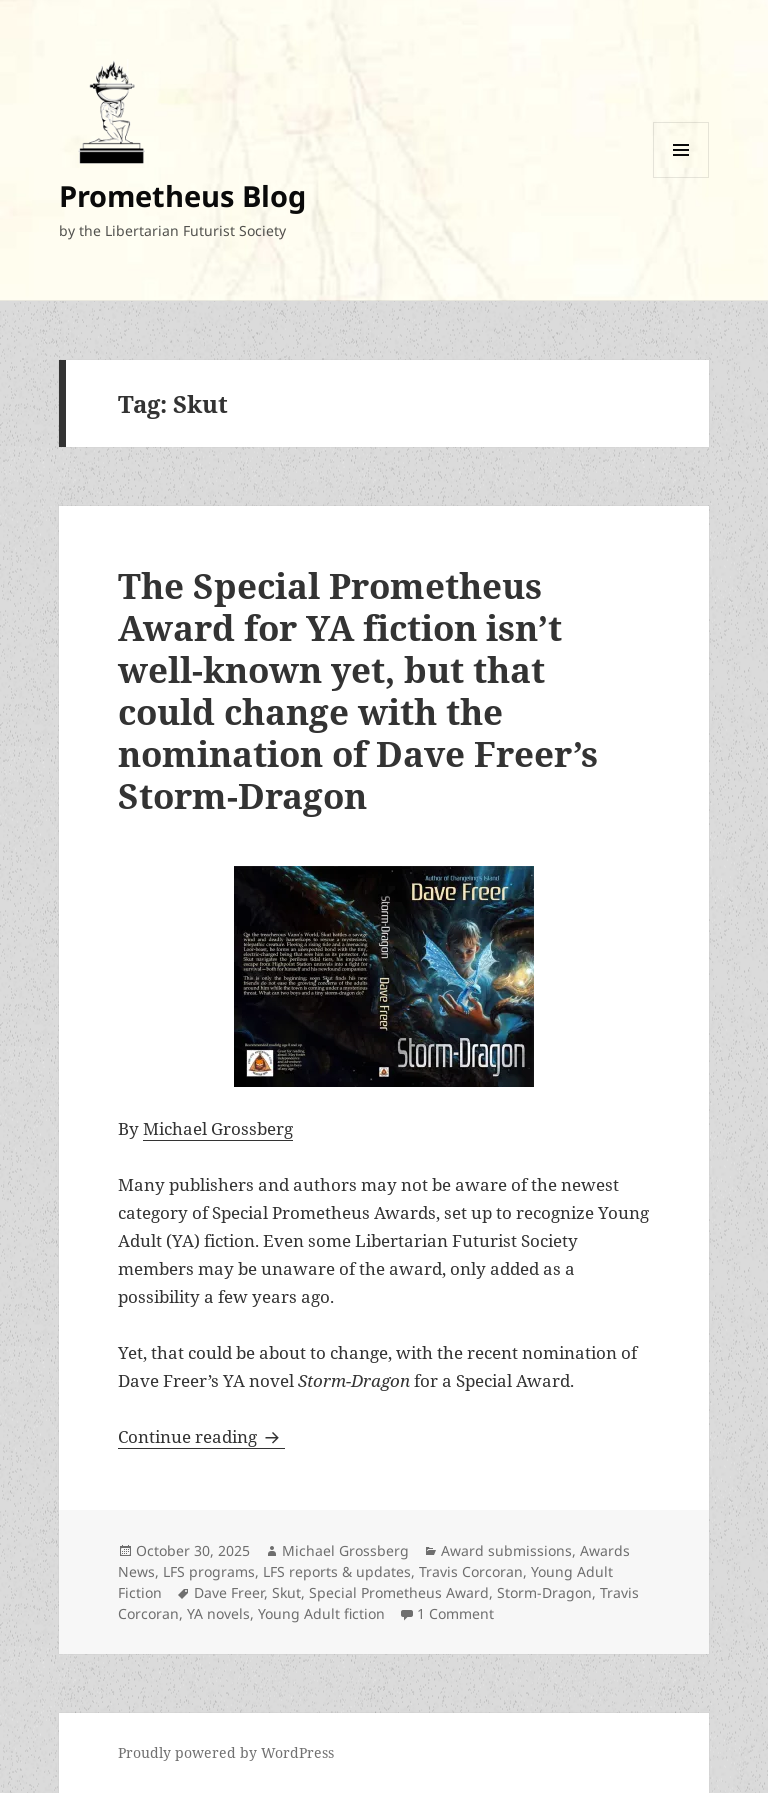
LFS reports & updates (337, 1571)
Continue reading (201, 1436)
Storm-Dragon (544, 1592)
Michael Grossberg (218, 1128)
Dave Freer (229, 1592)
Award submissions (506, 1550)
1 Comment (455, 1613)
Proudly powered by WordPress (226, 1752)
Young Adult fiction (321, 1613)
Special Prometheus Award (399, 1592)
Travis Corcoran (471, 1571)
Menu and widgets (681, 177)
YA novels (218, 1613)
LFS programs (209, 1571)
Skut (286, 1592)
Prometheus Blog (182, 195)
